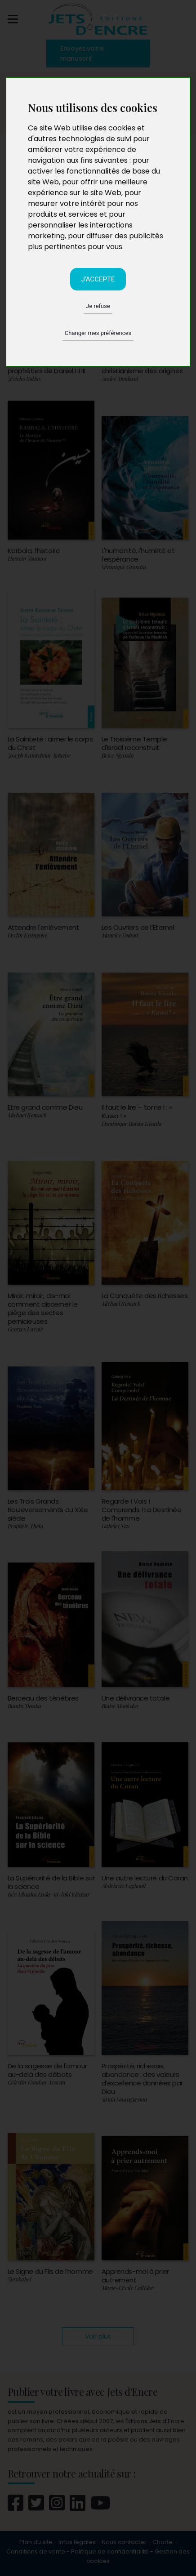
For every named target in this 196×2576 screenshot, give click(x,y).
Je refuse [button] (98, 306)
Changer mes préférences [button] (98, 333)
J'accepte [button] (98, 279)
